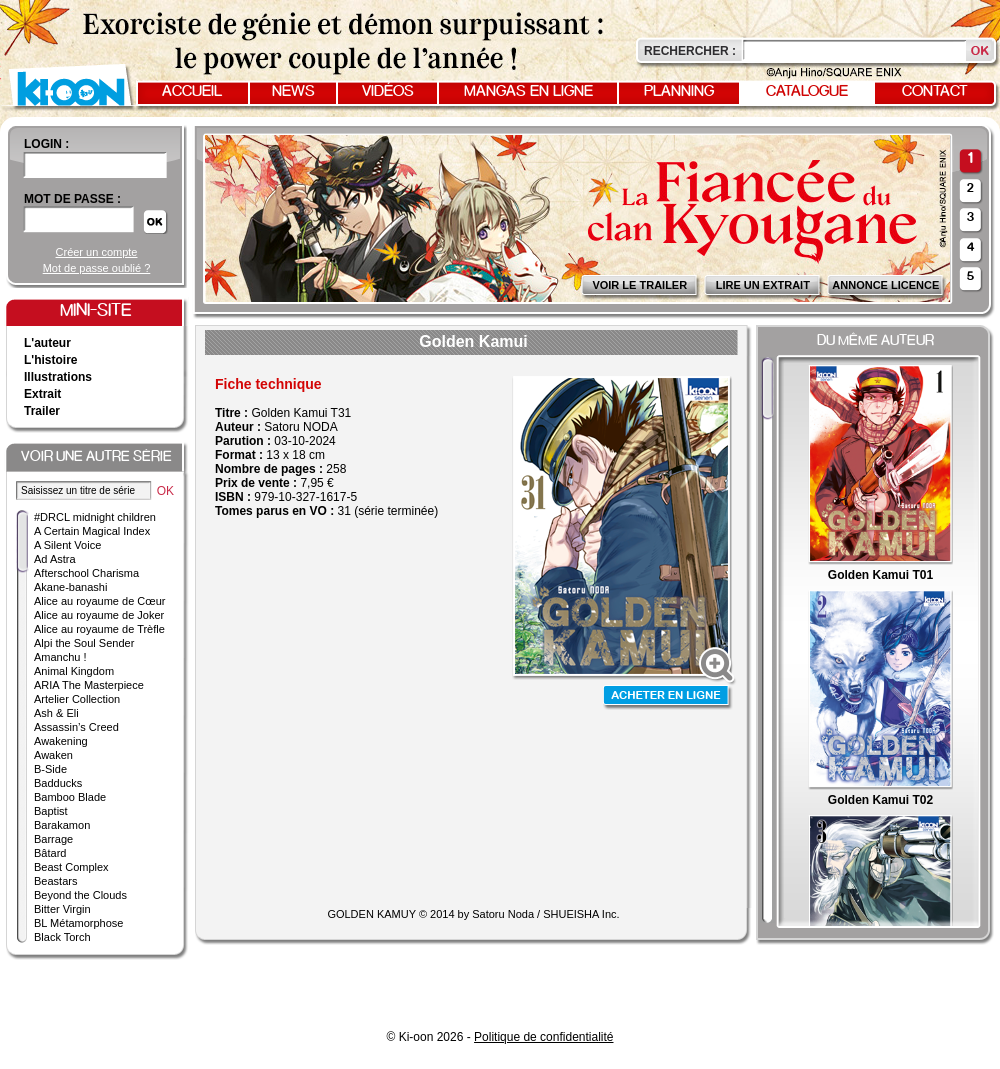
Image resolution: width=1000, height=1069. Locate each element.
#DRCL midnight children (95, 517)
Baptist (51, 811)
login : (46, 144)
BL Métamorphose (78, 923)
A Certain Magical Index (92, 531)
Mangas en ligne (528, 92)
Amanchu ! (60, 657)
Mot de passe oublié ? (97, 268)
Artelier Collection (77, 699)
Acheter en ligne (668, 697)
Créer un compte (97, 252)
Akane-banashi (70, 587)
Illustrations (58, 377)
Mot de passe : (72, 199)
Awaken (53, 755)
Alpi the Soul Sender (84, 643)
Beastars (55, 881)
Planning (679, 92)
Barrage (53, 839)
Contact (935, 92)
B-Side (50, 769)
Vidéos (388, 92)
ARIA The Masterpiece (89, 685)
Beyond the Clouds (80, 895)
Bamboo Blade (70, 797)
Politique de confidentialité (543, 1037)
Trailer (42, 411)
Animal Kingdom (74, 671)
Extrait (42, 394)
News (293, 92)
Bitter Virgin (62, 909)
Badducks (58, 783)
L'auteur (47, 343)
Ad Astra (55, 559)
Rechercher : (690, 51)
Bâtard (50, 853)
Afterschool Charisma (86, 573)
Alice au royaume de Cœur (99, 601)
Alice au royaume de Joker (99, 615)
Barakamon (62, 825)
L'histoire (51, 360)
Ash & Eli (56, 713)
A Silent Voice (67, 545)
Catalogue (807, 92)
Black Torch (62, 937)
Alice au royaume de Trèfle (99, 629)
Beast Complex (71, 867)
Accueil (192, 92)
